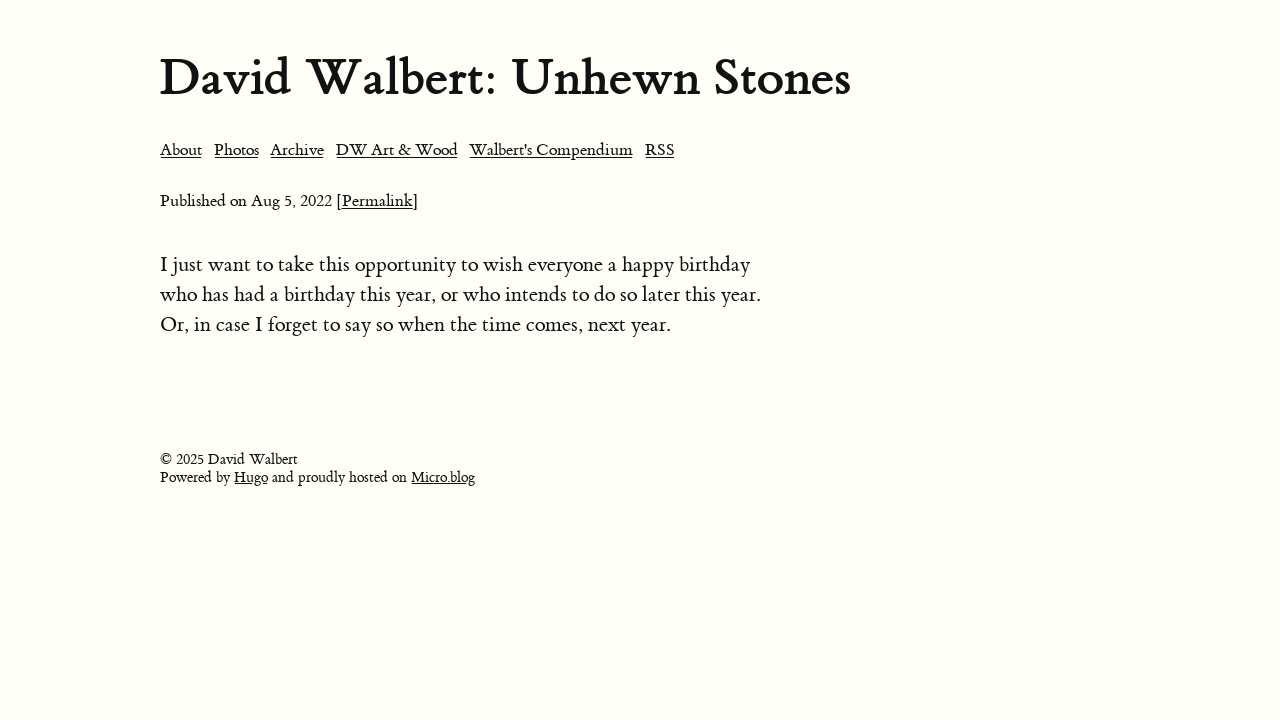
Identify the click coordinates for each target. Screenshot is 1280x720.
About (181, 150)
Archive (297, 150)
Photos (236, 150)
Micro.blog (443, 478)
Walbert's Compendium (551, 150)
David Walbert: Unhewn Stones (505, 77)
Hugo (251, 478)
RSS (660, 150)
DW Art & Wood (397, 150)
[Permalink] (377, 201)
